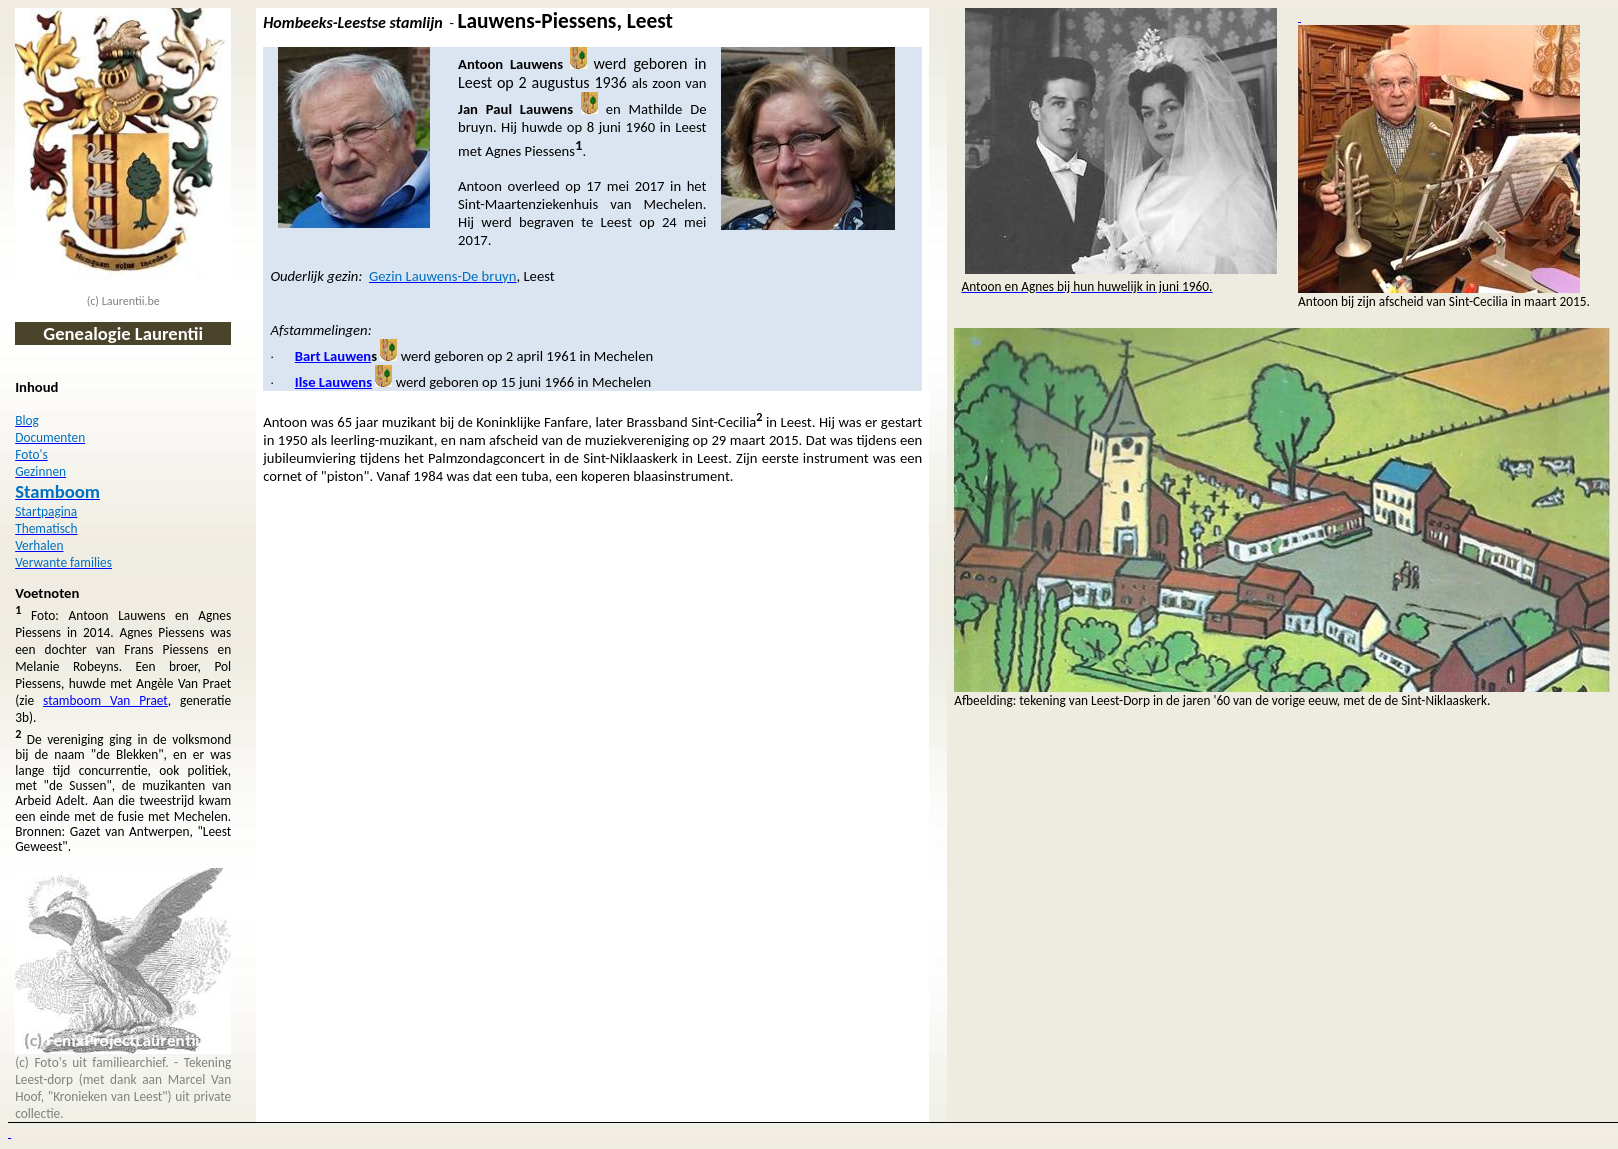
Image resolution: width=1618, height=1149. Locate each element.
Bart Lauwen (333, 356)
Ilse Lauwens (333, 382)
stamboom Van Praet (105, 700)
